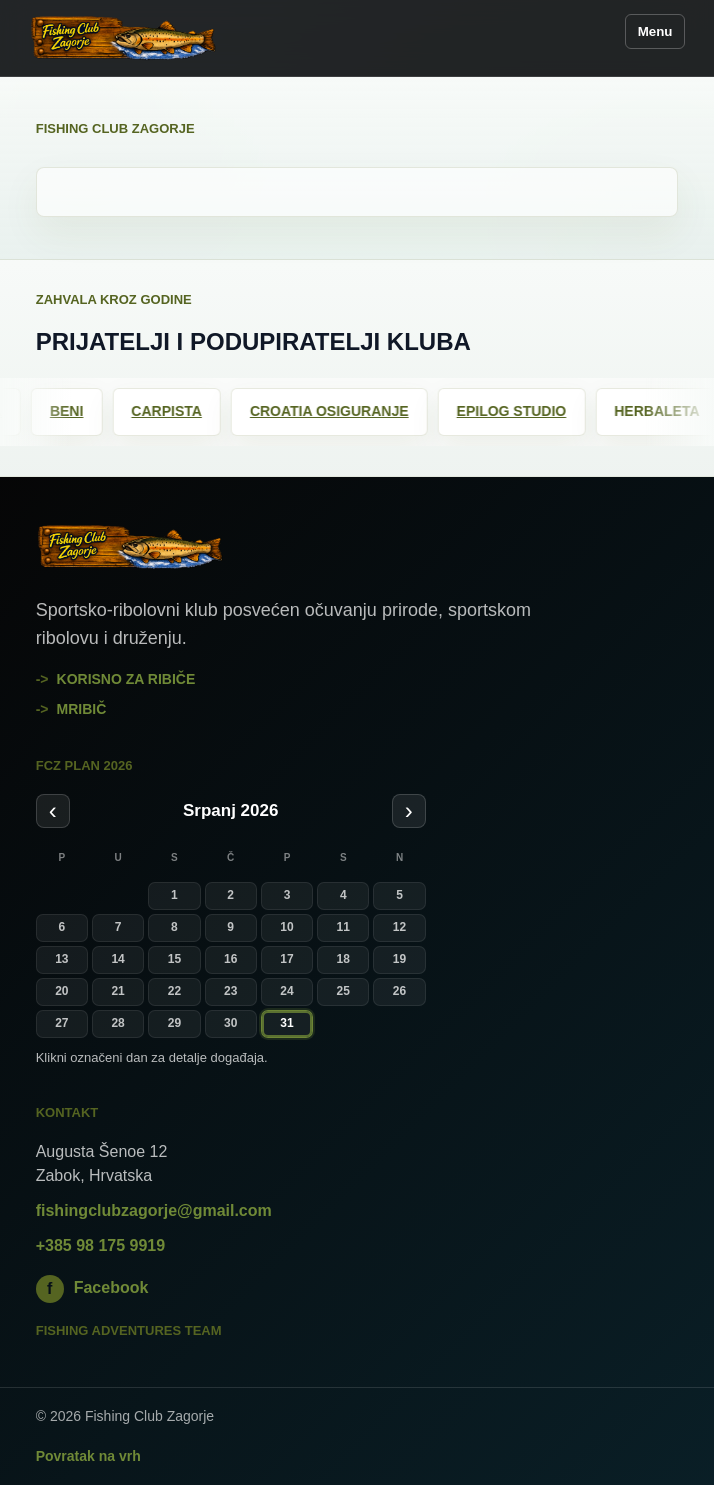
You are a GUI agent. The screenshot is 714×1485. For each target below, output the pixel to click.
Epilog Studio (520, 411)
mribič (82, 709)
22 (174, 991)
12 (399, 927)
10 (286, 927)
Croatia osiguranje (337, 411)
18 (343, 959)
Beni (74, 411)
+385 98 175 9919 (100, 1245)
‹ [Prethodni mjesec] (53, 810)
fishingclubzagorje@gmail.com (154, 1210)
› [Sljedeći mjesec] (409, 810)
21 (117, 991)
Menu (655, 31)
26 (399, 991)
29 (174, 1023)
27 (61, 1023)
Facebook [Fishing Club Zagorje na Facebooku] (92, 1289)
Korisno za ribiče (126, 679)
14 (117, 959)
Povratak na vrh (88, 1456)
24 (286, 991)
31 (286, 1023)
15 (174, 959)
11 (343, 927)
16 (230, 959)
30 (230, 1023)
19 (399, 959)
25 (343, 991)
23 (230, 991)
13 (61, 959)
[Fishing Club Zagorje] (124, 38)
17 (286, 959)
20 (61, 991)
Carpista (175, 411)
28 (117, 1023)
